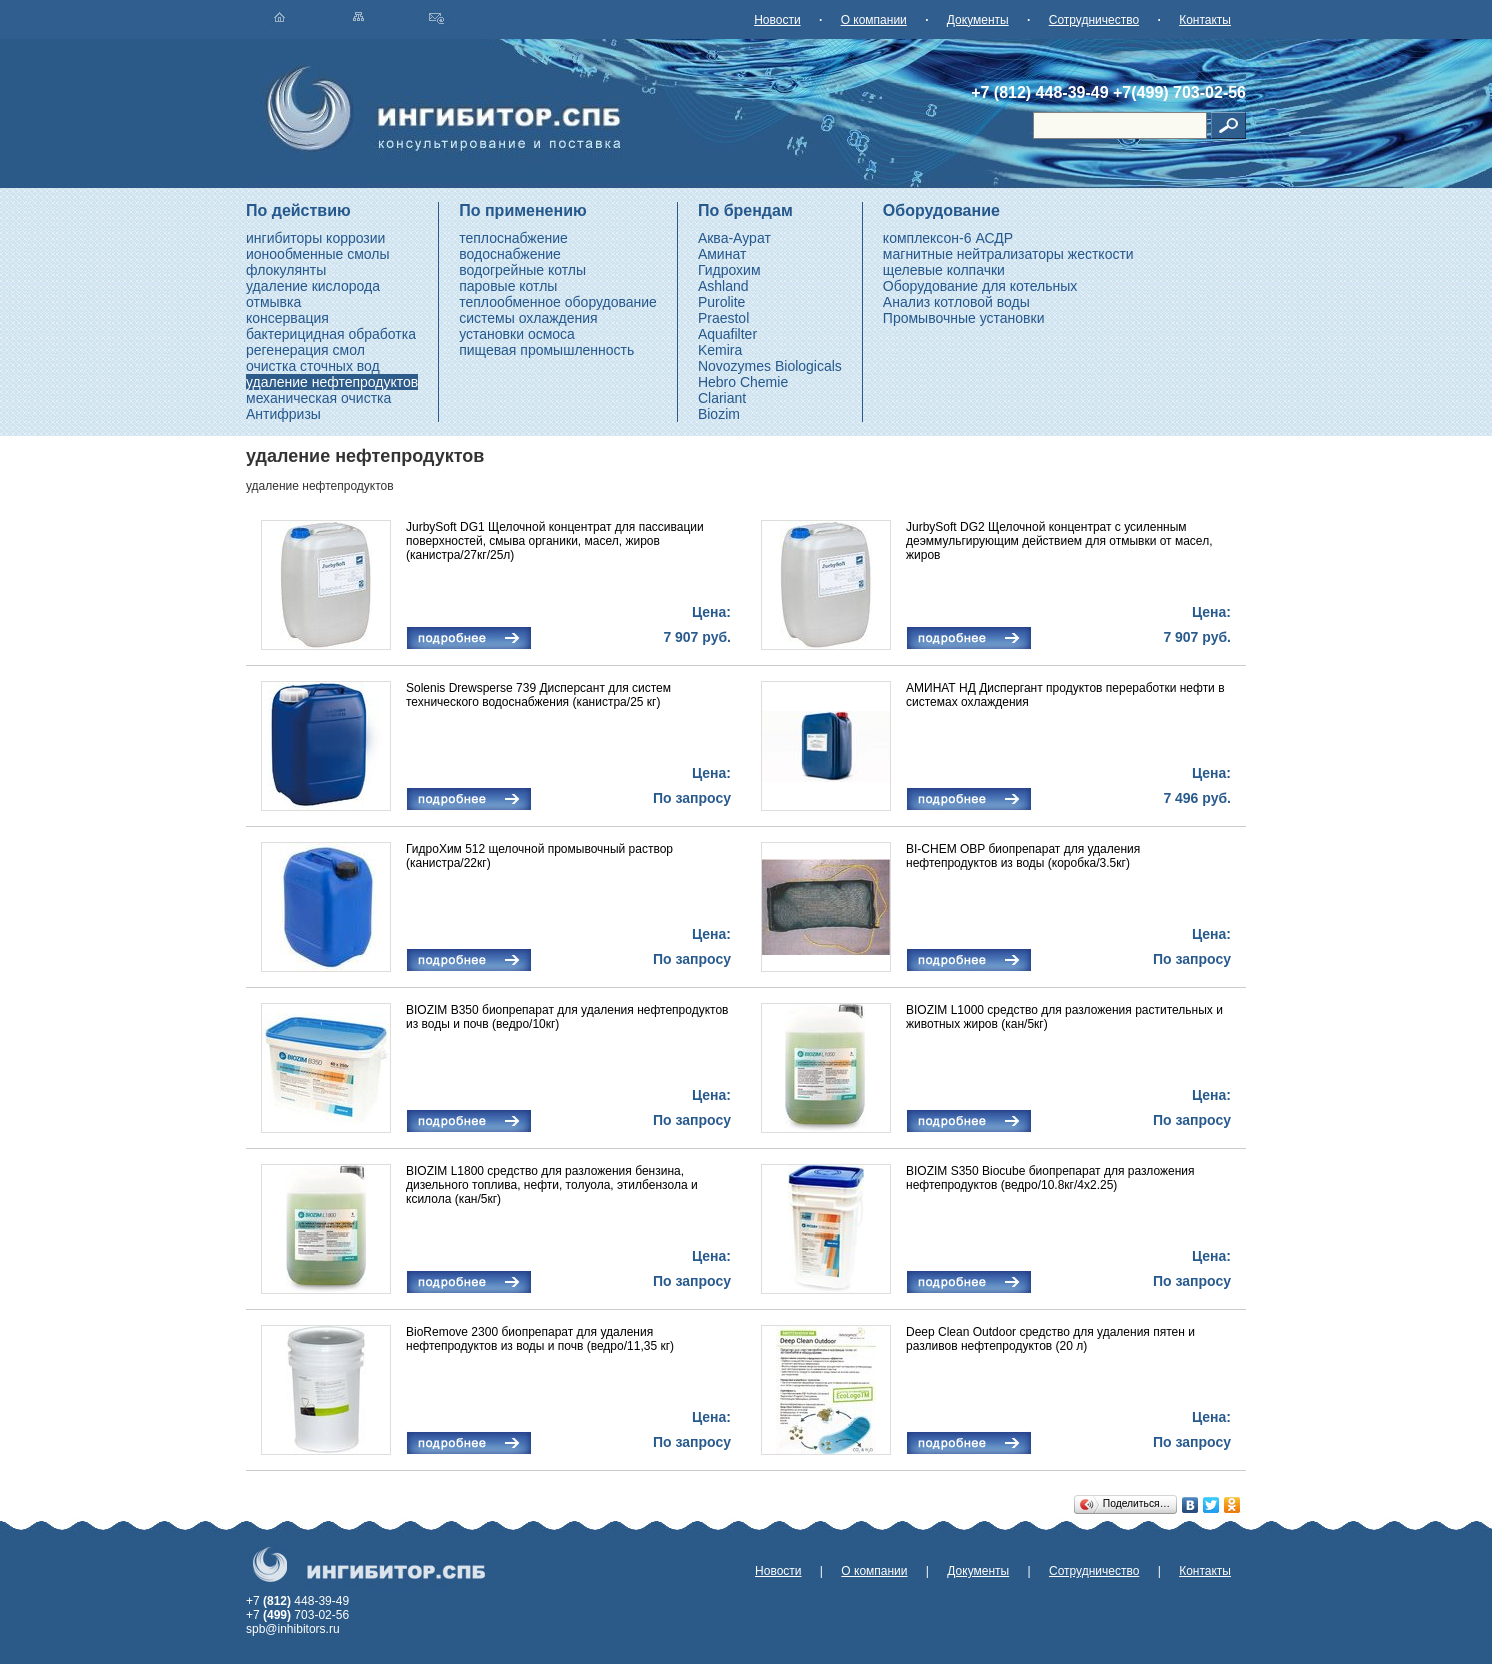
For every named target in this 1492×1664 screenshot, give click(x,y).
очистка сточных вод (313, 366)
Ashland (723, 286)
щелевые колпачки (944, 270)
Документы (978, 20)
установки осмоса (517, 334)
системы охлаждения (528, 318)
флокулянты (286, 270)
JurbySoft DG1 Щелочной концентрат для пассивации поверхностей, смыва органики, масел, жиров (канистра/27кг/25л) (555, 541)
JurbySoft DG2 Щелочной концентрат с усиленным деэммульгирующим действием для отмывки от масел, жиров (1059, 541)
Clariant (722, 398)
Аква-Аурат (734, 238)
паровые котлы (508, 286)
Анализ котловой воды (956, 302)
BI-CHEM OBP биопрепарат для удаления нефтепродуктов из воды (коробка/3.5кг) (1023, 856)
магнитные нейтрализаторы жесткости (1008, 254)
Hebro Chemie (743, 382)
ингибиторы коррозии (315, 238)
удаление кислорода (313, 286)
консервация (287, 318)
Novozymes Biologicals (770, 366)
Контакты (1205, 20)
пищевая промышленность (546, 350)
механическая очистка (318, 398)
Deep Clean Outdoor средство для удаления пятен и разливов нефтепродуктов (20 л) (1050, 1339)
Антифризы (283, 414)
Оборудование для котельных (980, 286)
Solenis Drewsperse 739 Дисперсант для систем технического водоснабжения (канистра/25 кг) (538, 695)
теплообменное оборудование (558, 302)
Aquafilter (727, 334)
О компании (874, 20)
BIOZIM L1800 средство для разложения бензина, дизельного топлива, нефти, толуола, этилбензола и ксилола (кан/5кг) (552, 1185)
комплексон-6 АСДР (948, 238)
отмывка (273, 302)
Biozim (719, 414)
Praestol (723, 318)
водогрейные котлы (522, 270)
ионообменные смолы (318, 254)
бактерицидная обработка (331, 334)
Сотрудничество (1094, 20)
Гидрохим (729, 270)
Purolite (721, 302)
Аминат (722, 254)
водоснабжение (510, 254)
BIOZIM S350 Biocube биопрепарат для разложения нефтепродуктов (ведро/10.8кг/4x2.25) (1050, 1178)
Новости (777, 20)
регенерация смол (305, 350)
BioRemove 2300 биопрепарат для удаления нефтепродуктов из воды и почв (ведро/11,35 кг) (540, 1339)
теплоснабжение (513, 238)
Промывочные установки (964, 318)
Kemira (720, 350)
